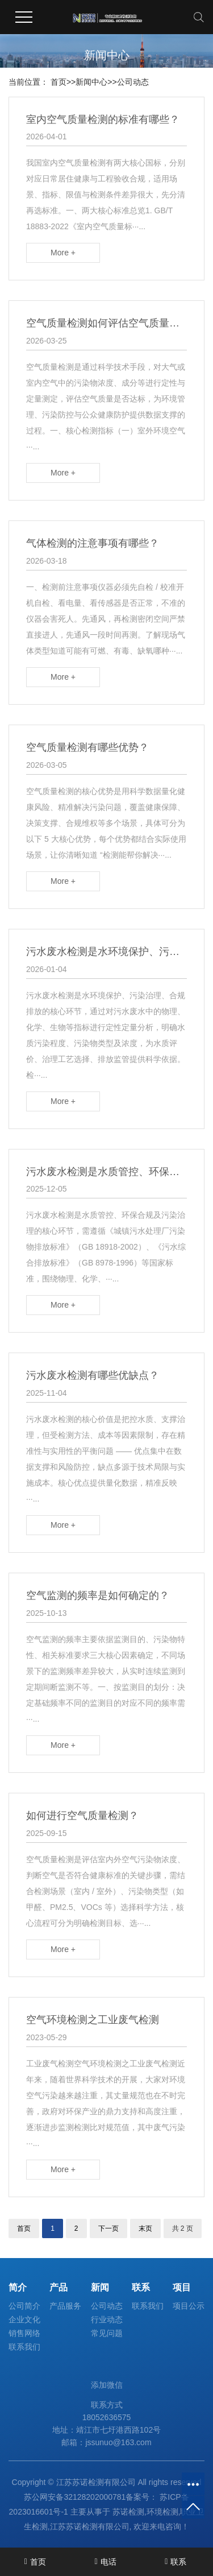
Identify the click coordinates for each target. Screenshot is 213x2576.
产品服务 (65, 2305)
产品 (58, 2287)
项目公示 (188, 2305)
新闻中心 (91, 81)
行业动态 (107, 2319)
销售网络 (24, 2333)
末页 (145, 2228)
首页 (58, 81)
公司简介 (24, 2305)
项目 (182, 2287)
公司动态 (133, 81)
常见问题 (107, 2333)
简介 (18, 2287)
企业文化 (24, 2319)
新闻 (100, 2287)
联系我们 (24, 2346)
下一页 (108, 2228)
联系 (141, 2287)
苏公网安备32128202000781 (75, 2496)
